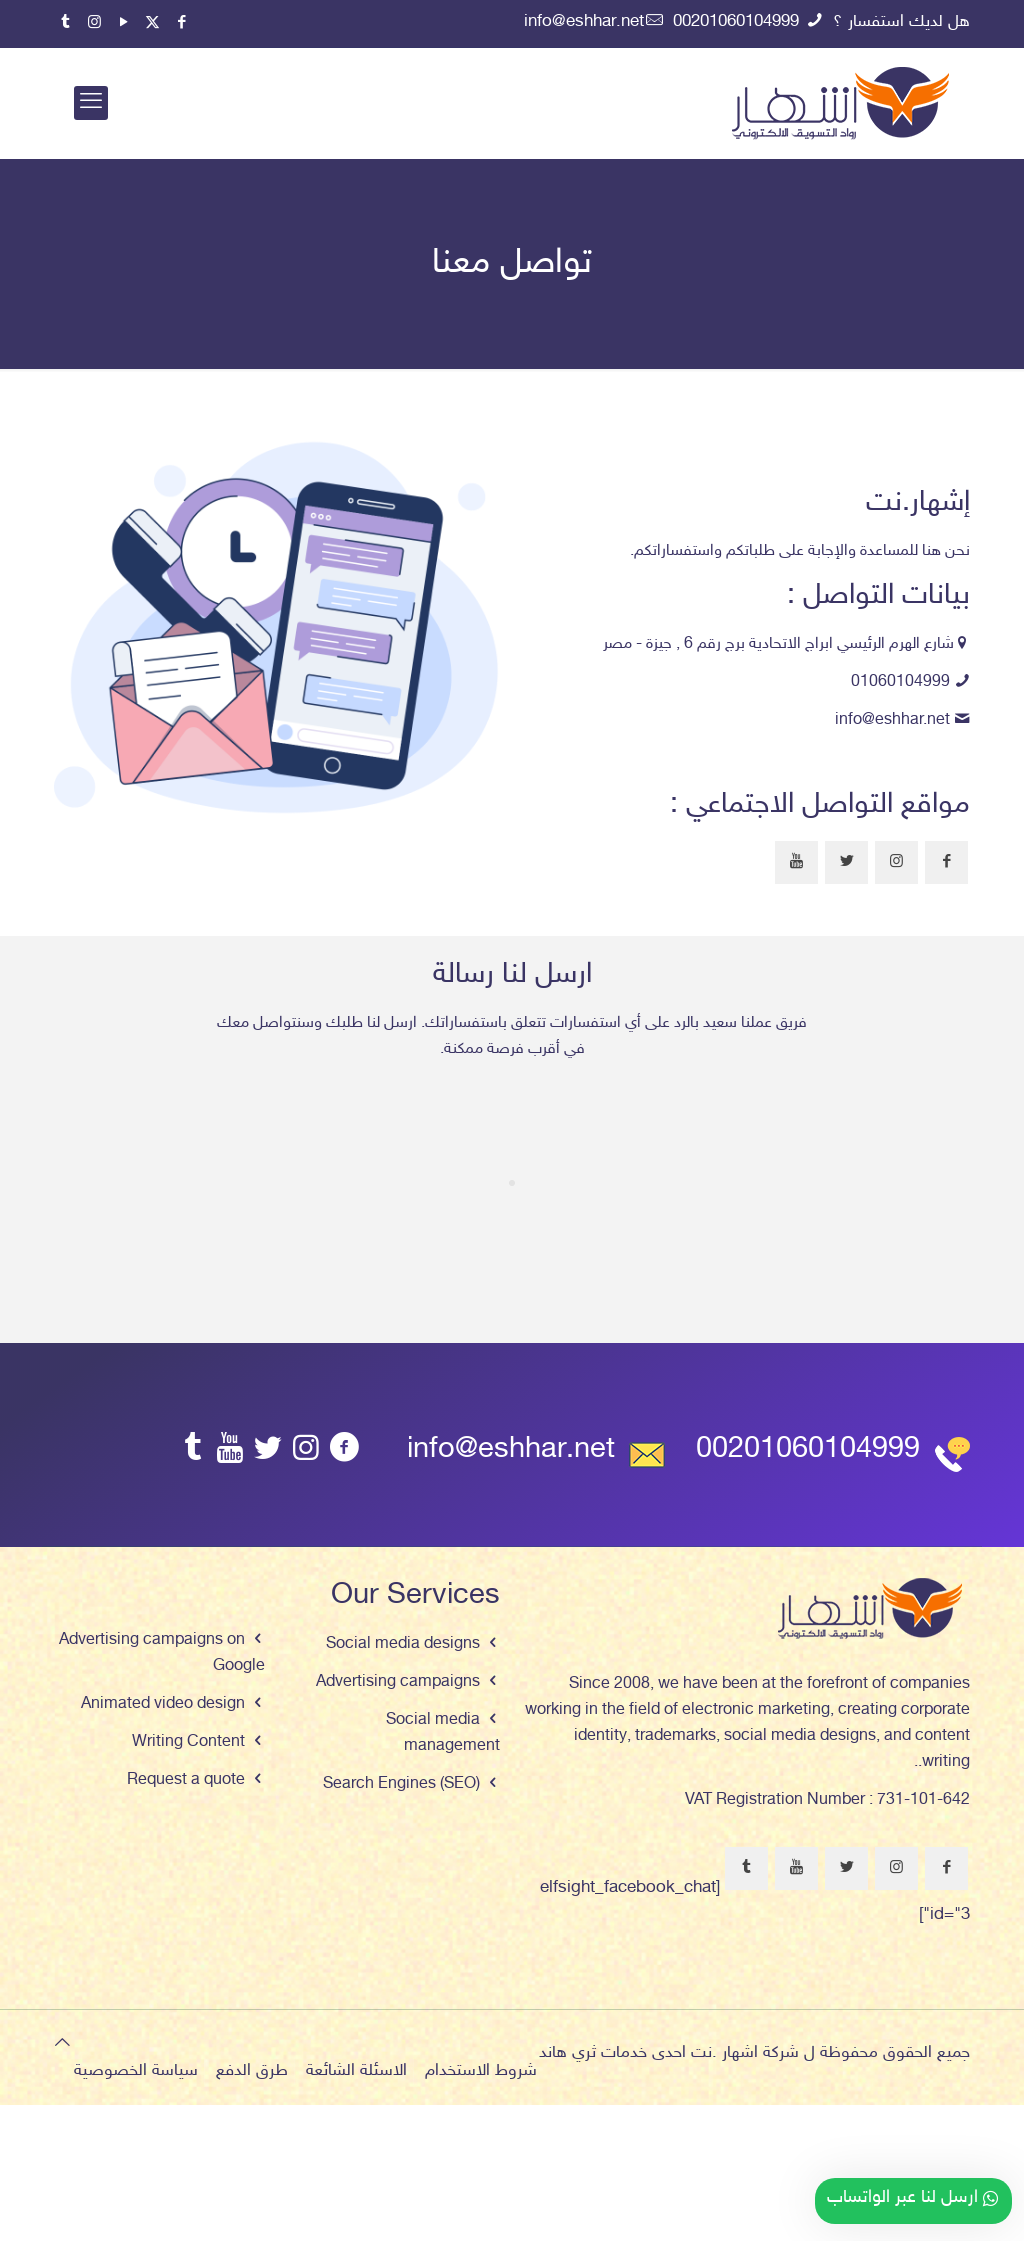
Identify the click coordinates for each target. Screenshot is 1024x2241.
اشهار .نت (724, 2053)
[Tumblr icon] (65, 23)
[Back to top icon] (62, 2044)
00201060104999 (808, 1450)
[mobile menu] (91, 103)
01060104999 (900, 682)
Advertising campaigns (398, 1682)
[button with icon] (946, 862)
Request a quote (186, 1780)
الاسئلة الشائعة (356, 2071)
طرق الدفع (252, 2071)
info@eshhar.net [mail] (584, 22)
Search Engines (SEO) (401, 1784)
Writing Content (188, 1742)
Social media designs (403, 1644)
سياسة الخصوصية (136, 2071)
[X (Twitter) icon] (152, 23)
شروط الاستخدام (481, 2071)
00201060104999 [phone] (738, 22)
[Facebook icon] (181, 23)
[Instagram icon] (94, 23)
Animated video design (163, 1704)
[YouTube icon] (123, 23)
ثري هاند (567, 2053)
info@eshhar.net (892, 720)
